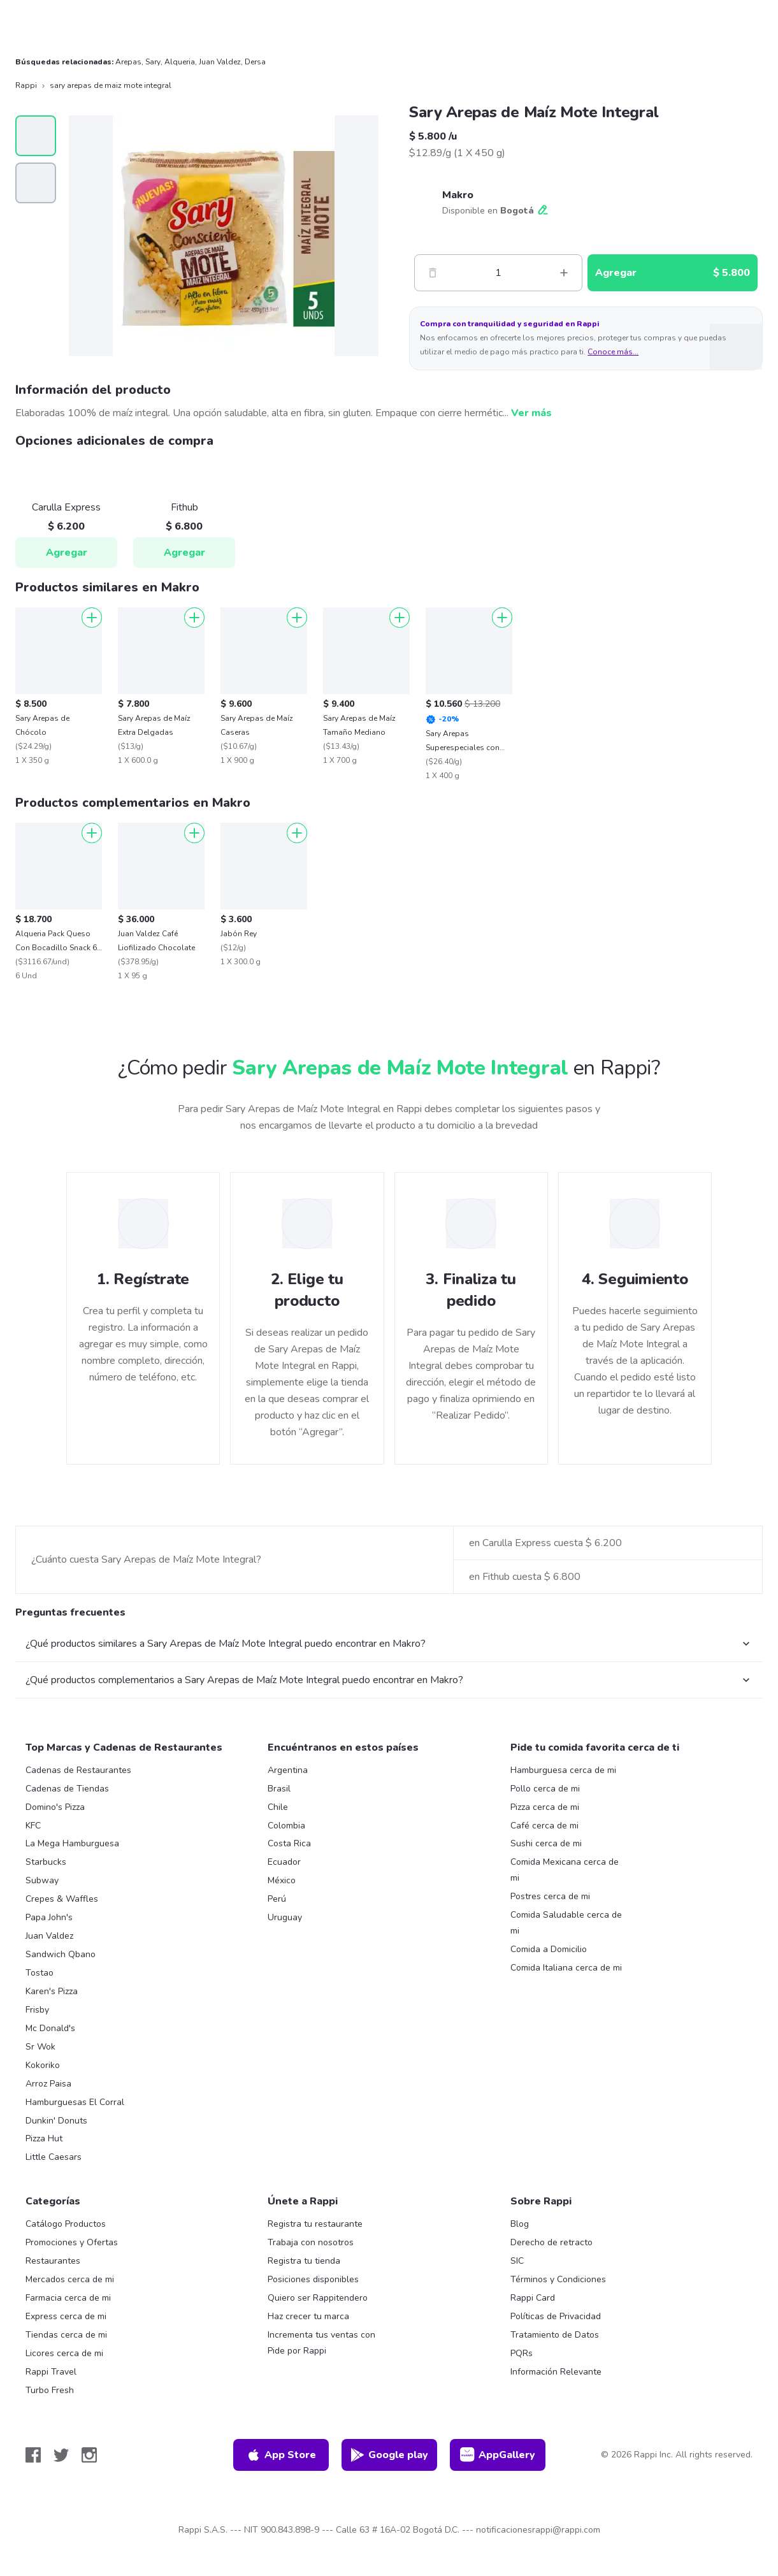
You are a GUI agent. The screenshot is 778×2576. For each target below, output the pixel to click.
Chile (278, 1807)
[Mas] (564, 273)
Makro (457, 195)
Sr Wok (40, 2047)
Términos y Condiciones (558, 2279)
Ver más (531, 413)
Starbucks (45, 1862)
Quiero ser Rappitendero (318, 2298)
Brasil (279, 1789)
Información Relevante (556, 2372)
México (282, 1880)
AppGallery (497, 2455)
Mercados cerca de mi (69, 2279)
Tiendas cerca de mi (66, 2335)
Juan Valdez (220, 62)
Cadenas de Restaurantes (78, 1770)
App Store (281, 2455)
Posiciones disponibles (313, 2279)
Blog (519, 2224)
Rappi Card (532, 2298)
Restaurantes (52, 2261)
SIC (517, 2261)
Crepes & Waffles (61, 1899)
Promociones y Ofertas (71, 2242)
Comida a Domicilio (548, 1949)
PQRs (521, 2353)
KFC (33, 1826)
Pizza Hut (43, 2138)
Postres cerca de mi (550, 1896)
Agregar (66, 553)
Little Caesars (53, 2157)
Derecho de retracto (551, 2242)
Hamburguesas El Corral (74, 2102)
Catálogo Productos (65, 2224)
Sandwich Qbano (60, 1954)
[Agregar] (92, 617)
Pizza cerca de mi (544, 1807)
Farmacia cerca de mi (68, 2298)
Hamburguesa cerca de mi (563, 1770)
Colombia (286, 1826)
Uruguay (285, 1917)
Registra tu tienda (304, 2261)
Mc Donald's (50, 2028)
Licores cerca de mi (64, 2353)
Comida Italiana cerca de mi (566, 1968)
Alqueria (179, 62)
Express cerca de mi (65, 2316)
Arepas (128, 62)
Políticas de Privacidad (555, 2316)
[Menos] (432, 273)
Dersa (255, 62)
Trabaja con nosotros (311, 2242)
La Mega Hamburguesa (72, 1843)
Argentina (288, 1770)
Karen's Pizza (51, 1991)
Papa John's (49, 1917)
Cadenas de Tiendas (67, 1789)
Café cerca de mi (544, 1826)
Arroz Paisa (48, 2084)
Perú (277, 1899)
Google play (389, 2455)
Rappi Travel (50, 2372)
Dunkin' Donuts (56, 2121)
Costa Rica (289, 1843)
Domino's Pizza (55, 1807)
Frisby (37, 2010)
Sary (153, 62)
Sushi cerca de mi (546, 1843)
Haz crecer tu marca (308, 2316)
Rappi (26, 85)
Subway (42, 1880)
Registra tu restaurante (315, 2224)
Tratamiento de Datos (554, 2335)
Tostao (39, 1973)
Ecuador (284, 1862)
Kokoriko (42, 2065)
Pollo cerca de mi (545, 1789)
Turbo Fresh (49, 2390)
